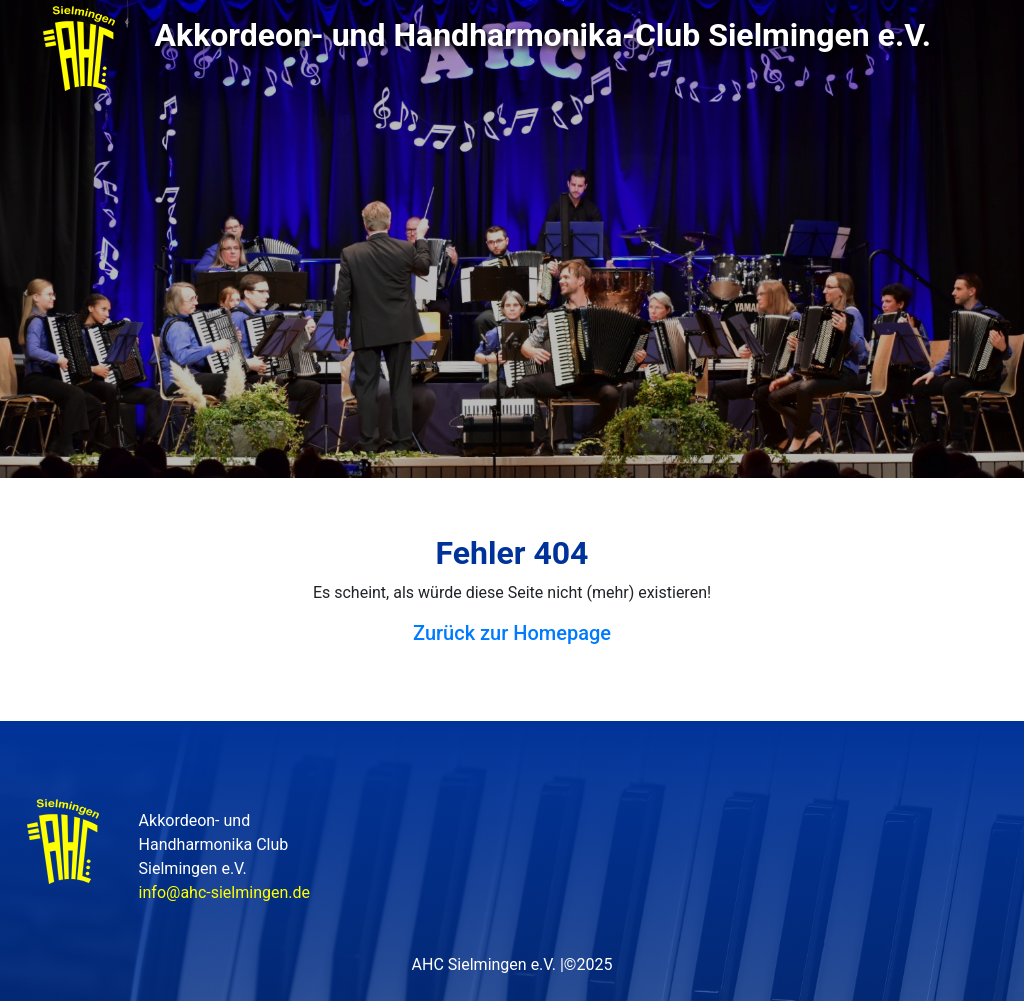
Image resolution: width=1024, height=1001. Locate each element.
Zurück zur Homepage (512, 633)
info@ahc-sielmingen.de (224, 892)
